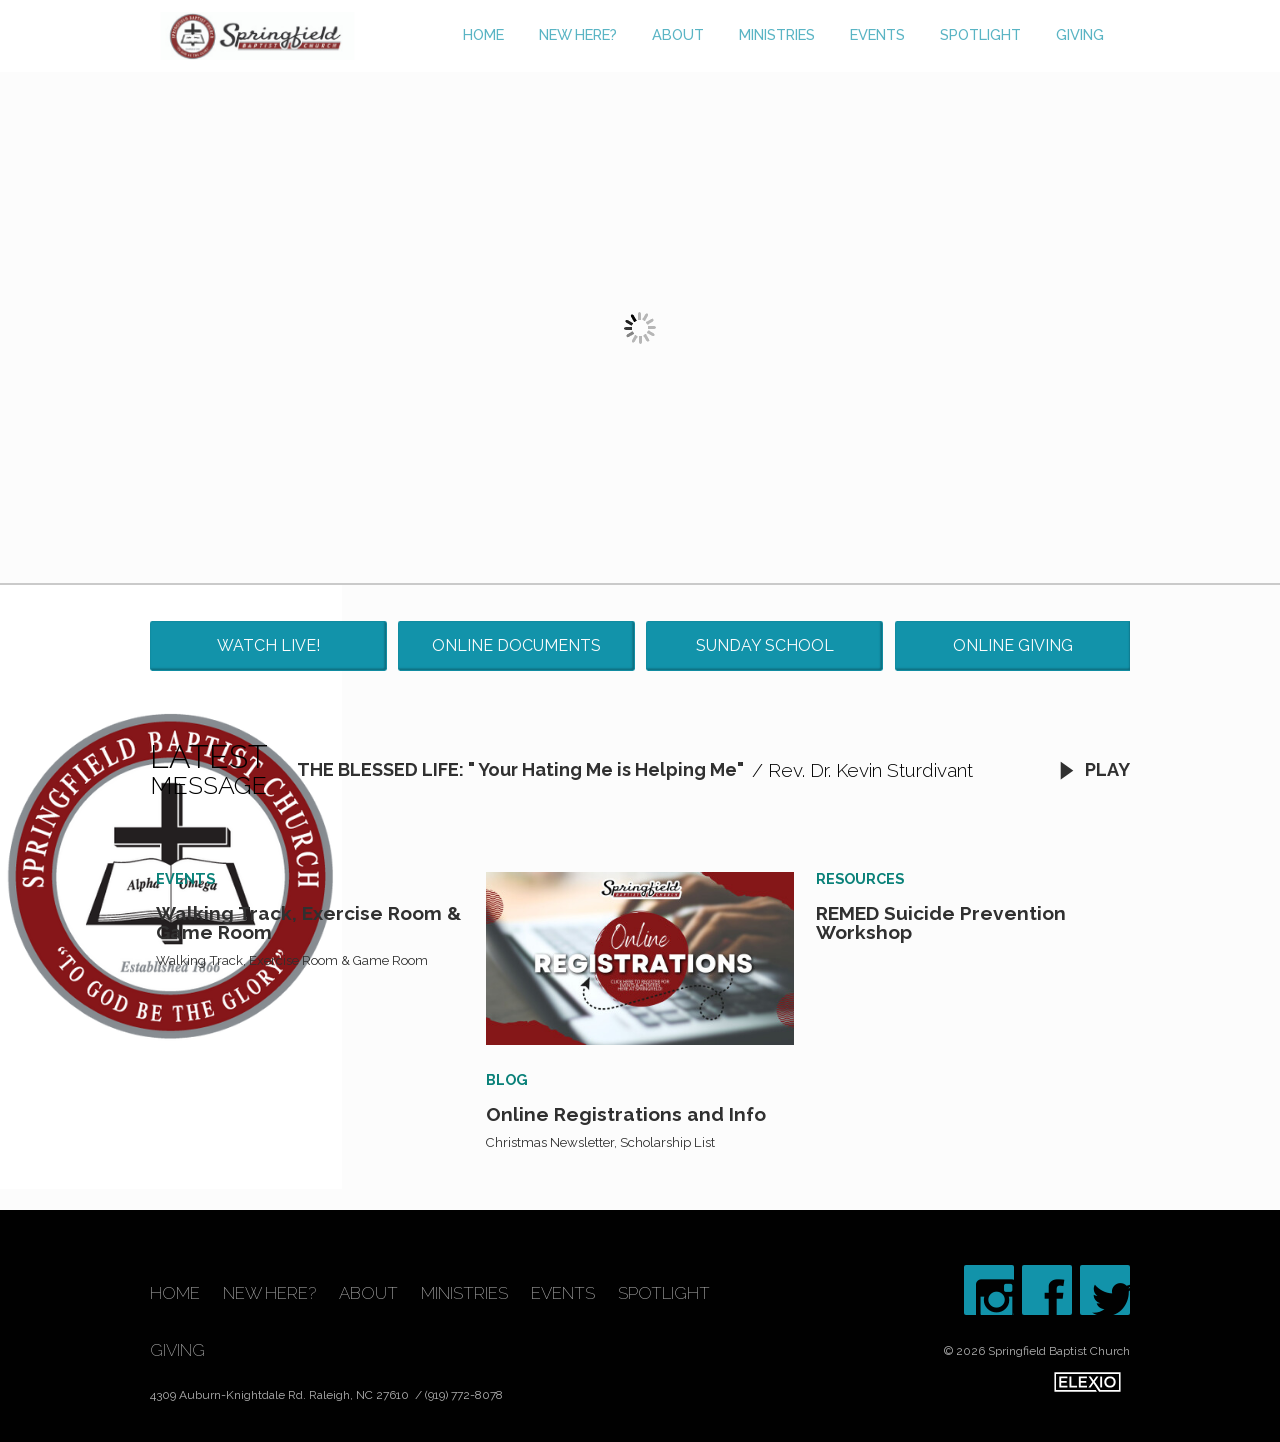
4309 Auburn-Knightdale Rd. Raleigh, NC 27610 (281, 1395)
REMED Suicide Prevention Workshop (941, 922)
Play (1094, 769)
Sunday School (765, 645)
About (678, 34)
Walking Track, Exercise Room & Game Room (308, 922)
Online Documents (516, 645)
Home (483, 34)
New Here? (578, 34)
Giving (1080, 34)
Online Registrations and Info (626, 1114)
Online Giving (1013, 645)
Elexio (1087, 1382)
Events (877, 34)
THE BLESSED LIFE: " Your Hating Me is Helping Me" (520, 769)
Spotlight (980, 34)
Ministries (777, 34)
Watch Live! (268, 645)
